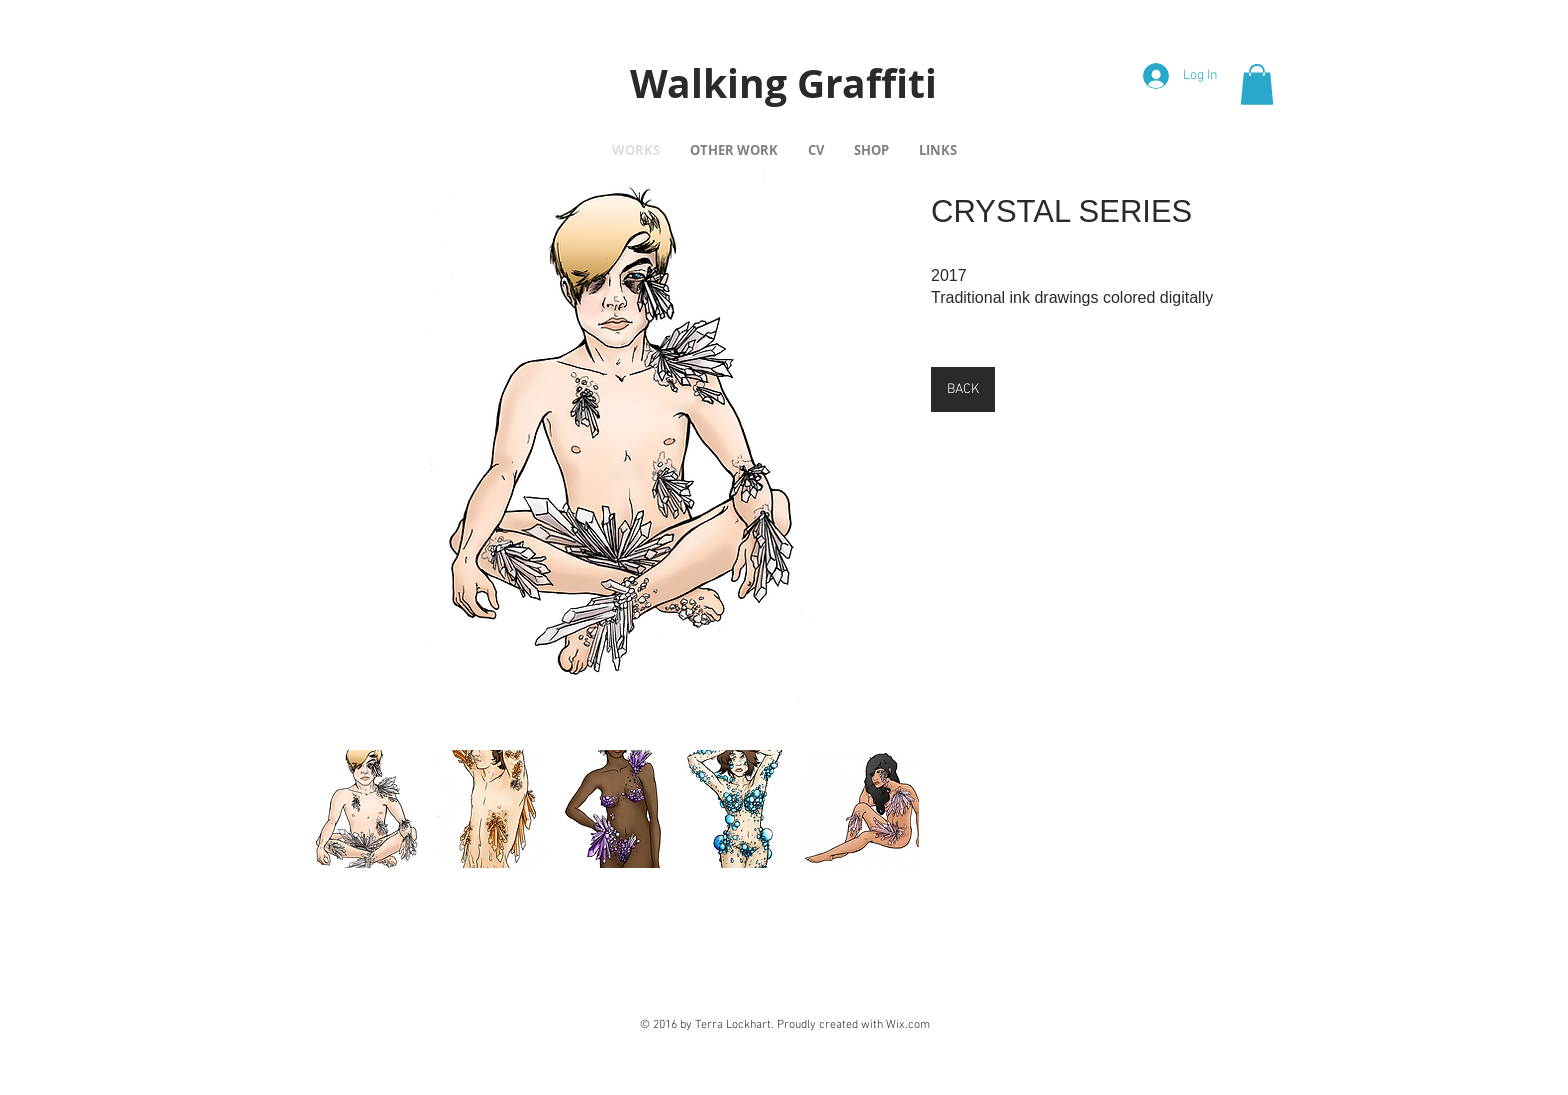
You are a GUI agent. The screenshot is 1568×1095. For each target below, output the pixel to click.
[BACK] (963, 389)
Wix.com (908, 1025)
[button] (1257, 84)
